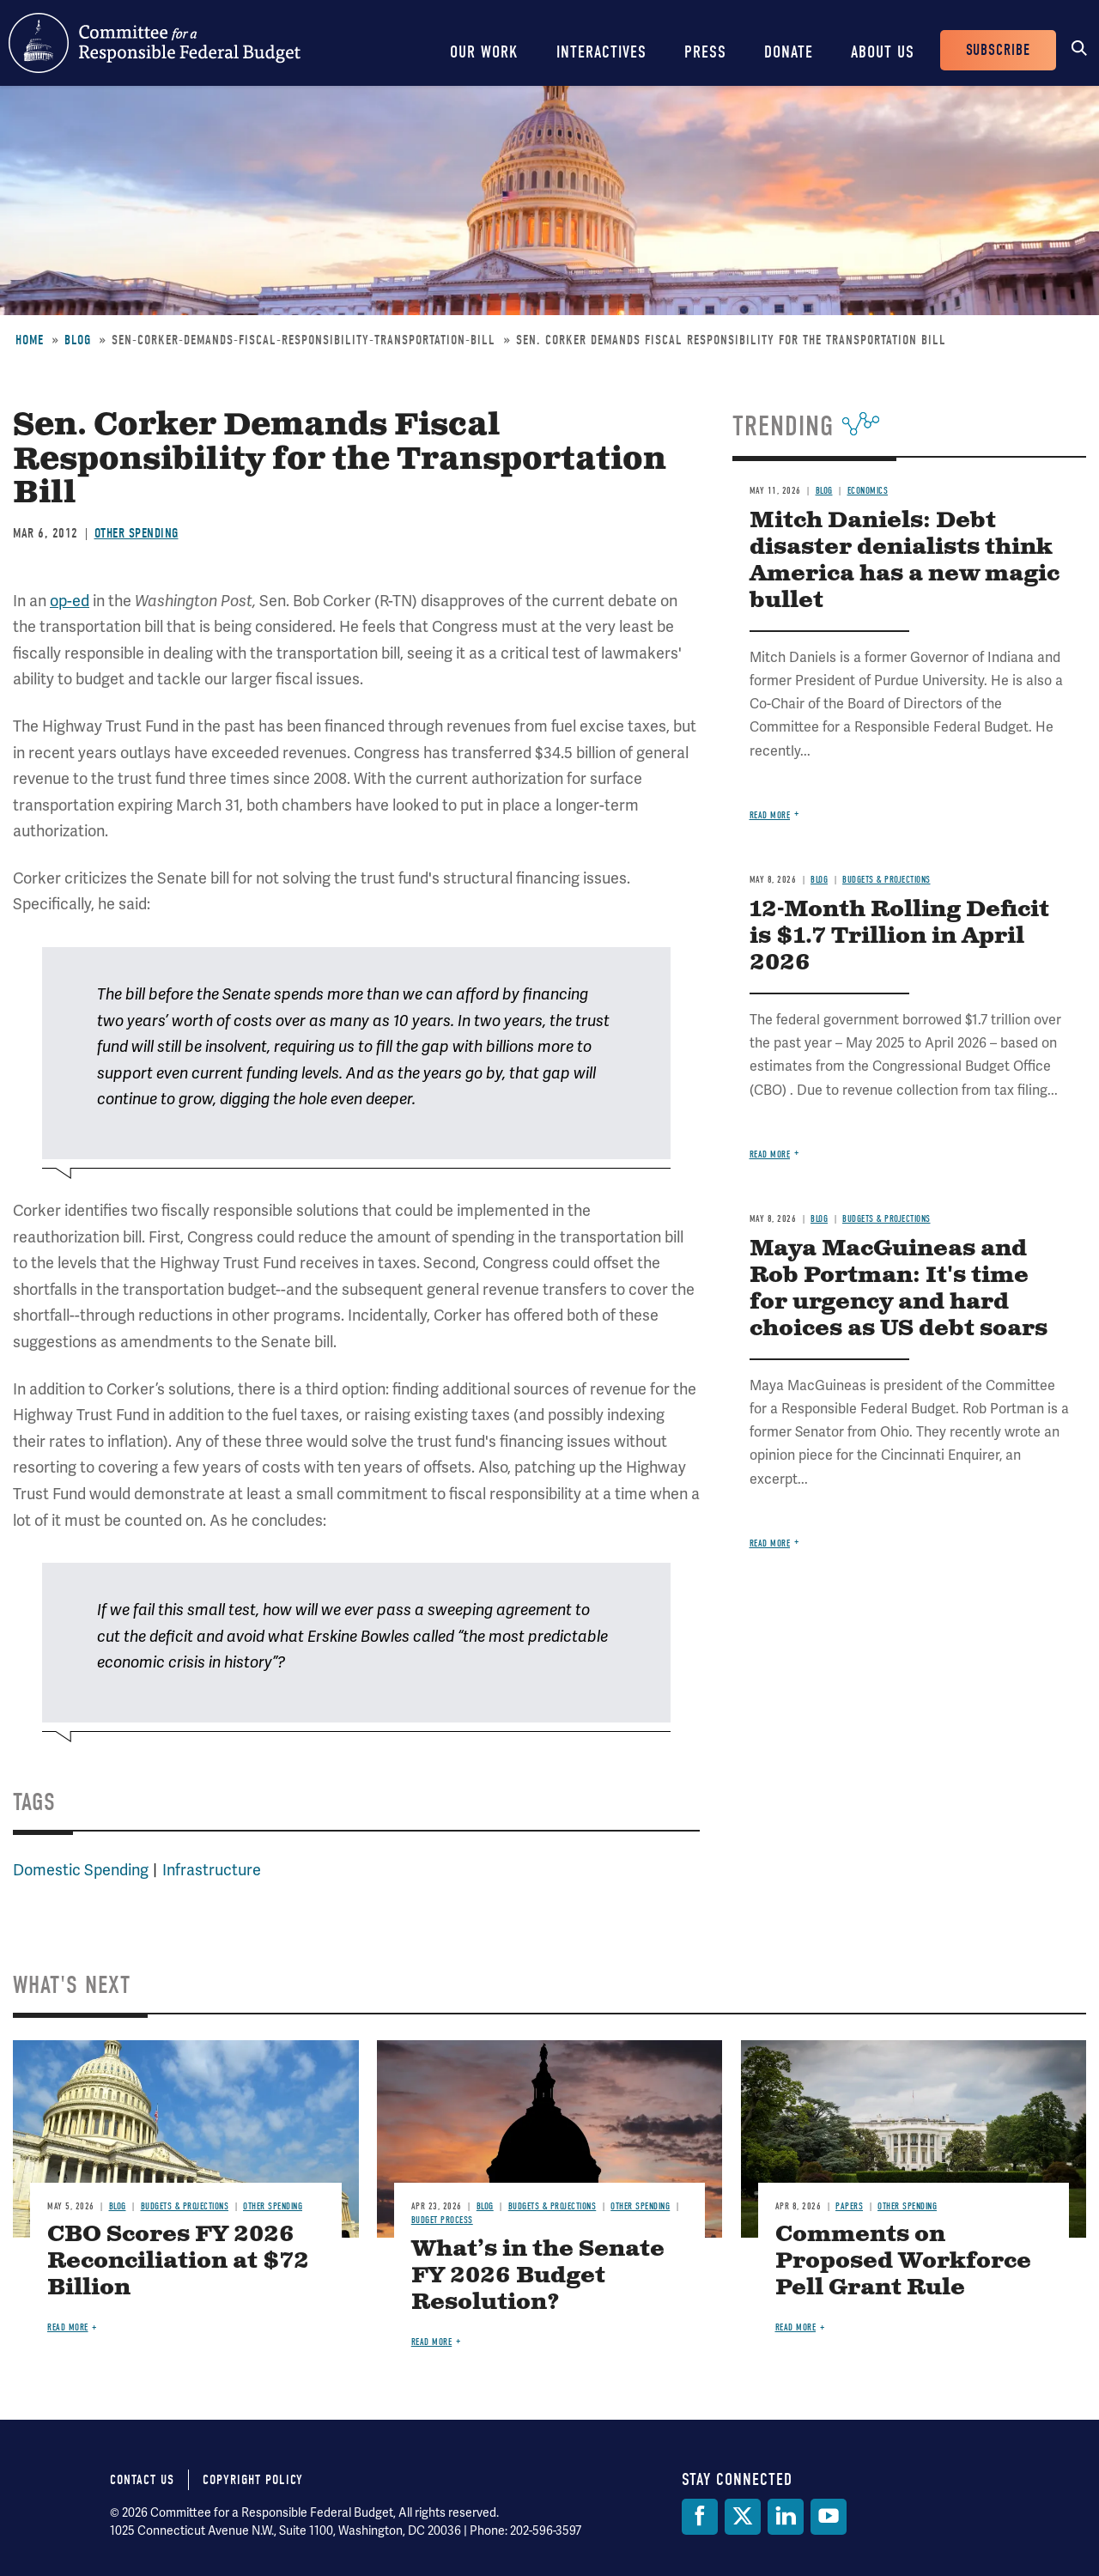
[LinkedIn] (786, 2517)
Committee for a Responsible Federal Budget (155, 43)
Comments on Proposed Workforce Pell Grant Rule (903, 2261)
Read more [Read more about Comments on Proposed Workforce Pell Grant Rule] (796, 2327)
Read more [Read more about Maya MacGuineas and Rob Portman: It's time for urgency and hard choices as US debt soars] (770, 1543)
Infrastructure (211, 1870)
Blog (77, 340)
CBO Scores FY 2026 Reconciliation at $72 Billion (178, 2261)
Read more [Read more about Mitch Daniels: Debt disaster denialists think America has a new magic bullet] (770, 815)
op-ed (69, 601)
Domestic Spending (81, 1870)
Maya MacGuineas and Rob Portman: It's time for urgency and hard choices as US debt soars (898, 1289)
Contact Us (142, 2480)
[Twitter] (743, 2517)
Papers (849, 2206)
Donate (788, 52)
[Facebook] (700, 2517)
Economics (868, 490)
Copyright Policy (253, 2480)
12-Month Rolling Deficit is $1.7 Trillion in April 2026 (899, 936)
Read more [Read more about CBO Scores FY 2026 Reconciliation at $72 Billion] (67, 2327)
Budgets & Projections (886, 879)
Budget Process (442, 2220)
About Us (882, 52)
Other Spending (136, 533)
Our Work (484, 52)
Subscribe (998, 50)
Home (29, 340)
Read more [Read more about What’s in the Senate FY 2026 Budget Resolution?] (431, 2342)
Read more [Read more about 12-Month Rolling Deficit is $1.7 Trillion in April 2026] (770, 1154)
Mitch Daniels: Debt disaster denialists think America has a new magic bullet (905, 561)
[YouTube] (829, 2517)
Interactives (601, 52)
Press (705, 52)
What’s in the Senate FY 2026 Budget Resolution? (538, 2276)
